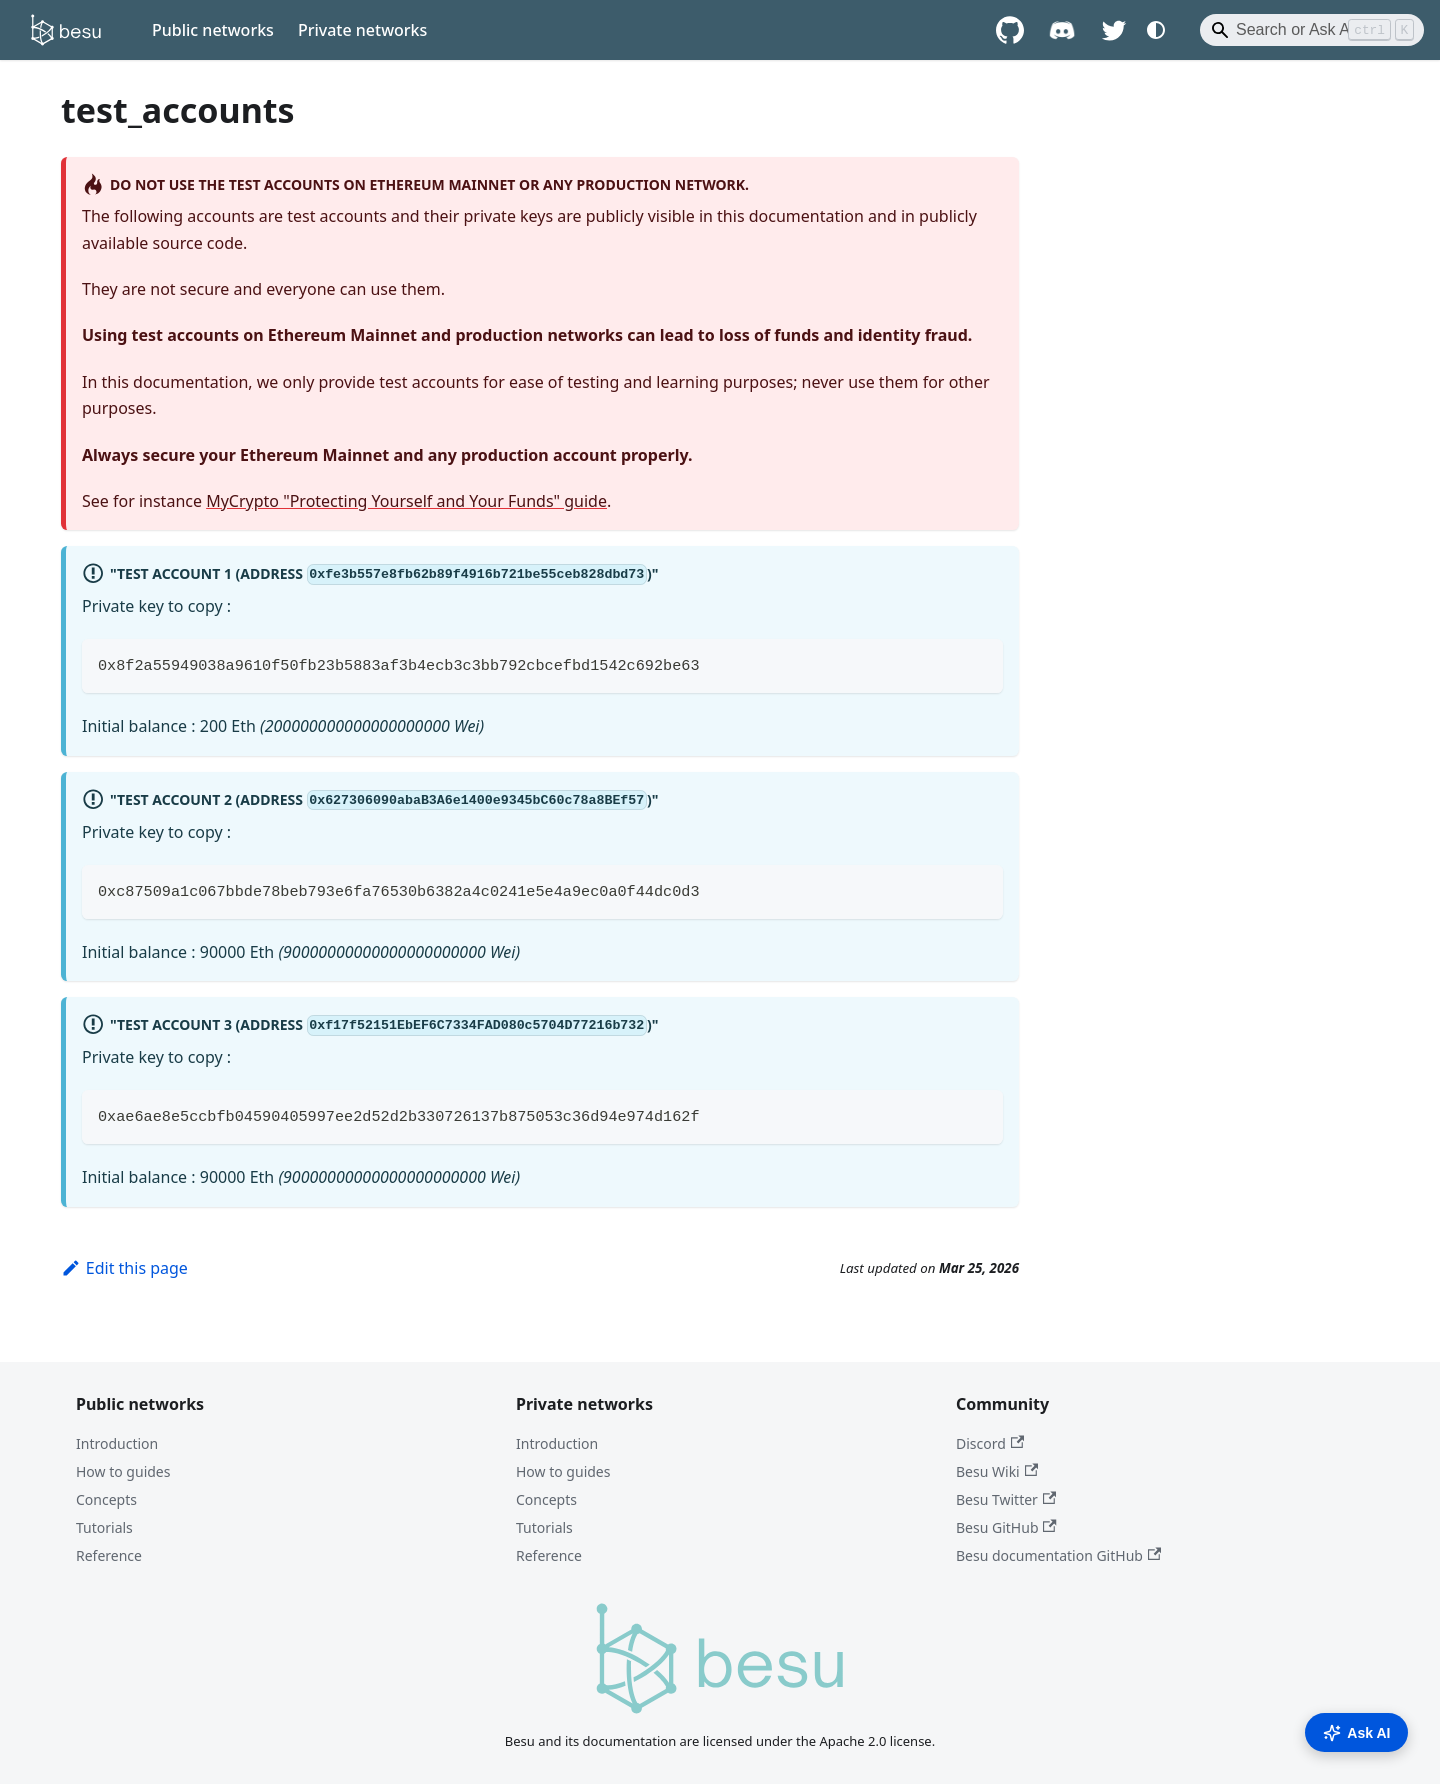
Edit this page (124, 1268)
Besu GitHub (1006, 1527)
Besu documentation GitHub (1058, 1555)
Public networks (213, 30)
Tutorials (104, 1527)
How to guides (123, 1471)
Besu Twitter (1006, 1499)
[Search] (1312, 30)
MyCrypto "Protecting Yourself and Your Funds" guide (406, 501)
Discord (990, 1443)
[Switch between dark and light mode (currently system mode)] (1156, 30)
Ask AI (1356, 1733)
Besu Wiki (997, 1471)
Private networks (362, 30)
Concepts (106, 1499)
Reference (109, 1555)
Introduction (117, 1443)
